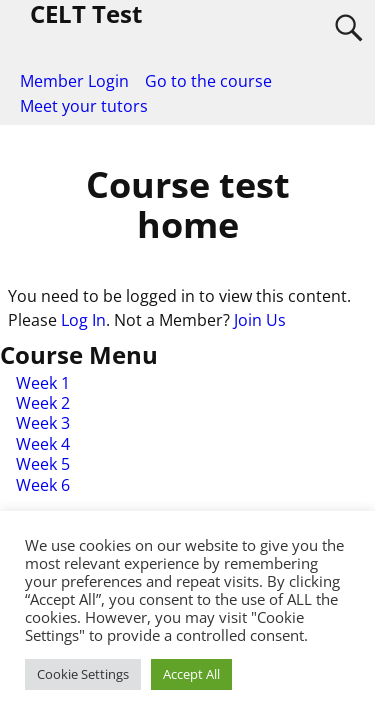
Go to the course (208, 81)
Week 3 (43, 423)
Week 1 (43, 383)
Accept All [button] (191, 674)
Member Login (74, 81)
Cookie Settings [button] (83, 674)
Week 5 (43, 464)
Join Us (260, 320)
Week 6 (43, 485)
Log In (83, 320)
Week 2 (43, 403)
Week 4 (43, 444)
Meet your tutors (84, 106)
